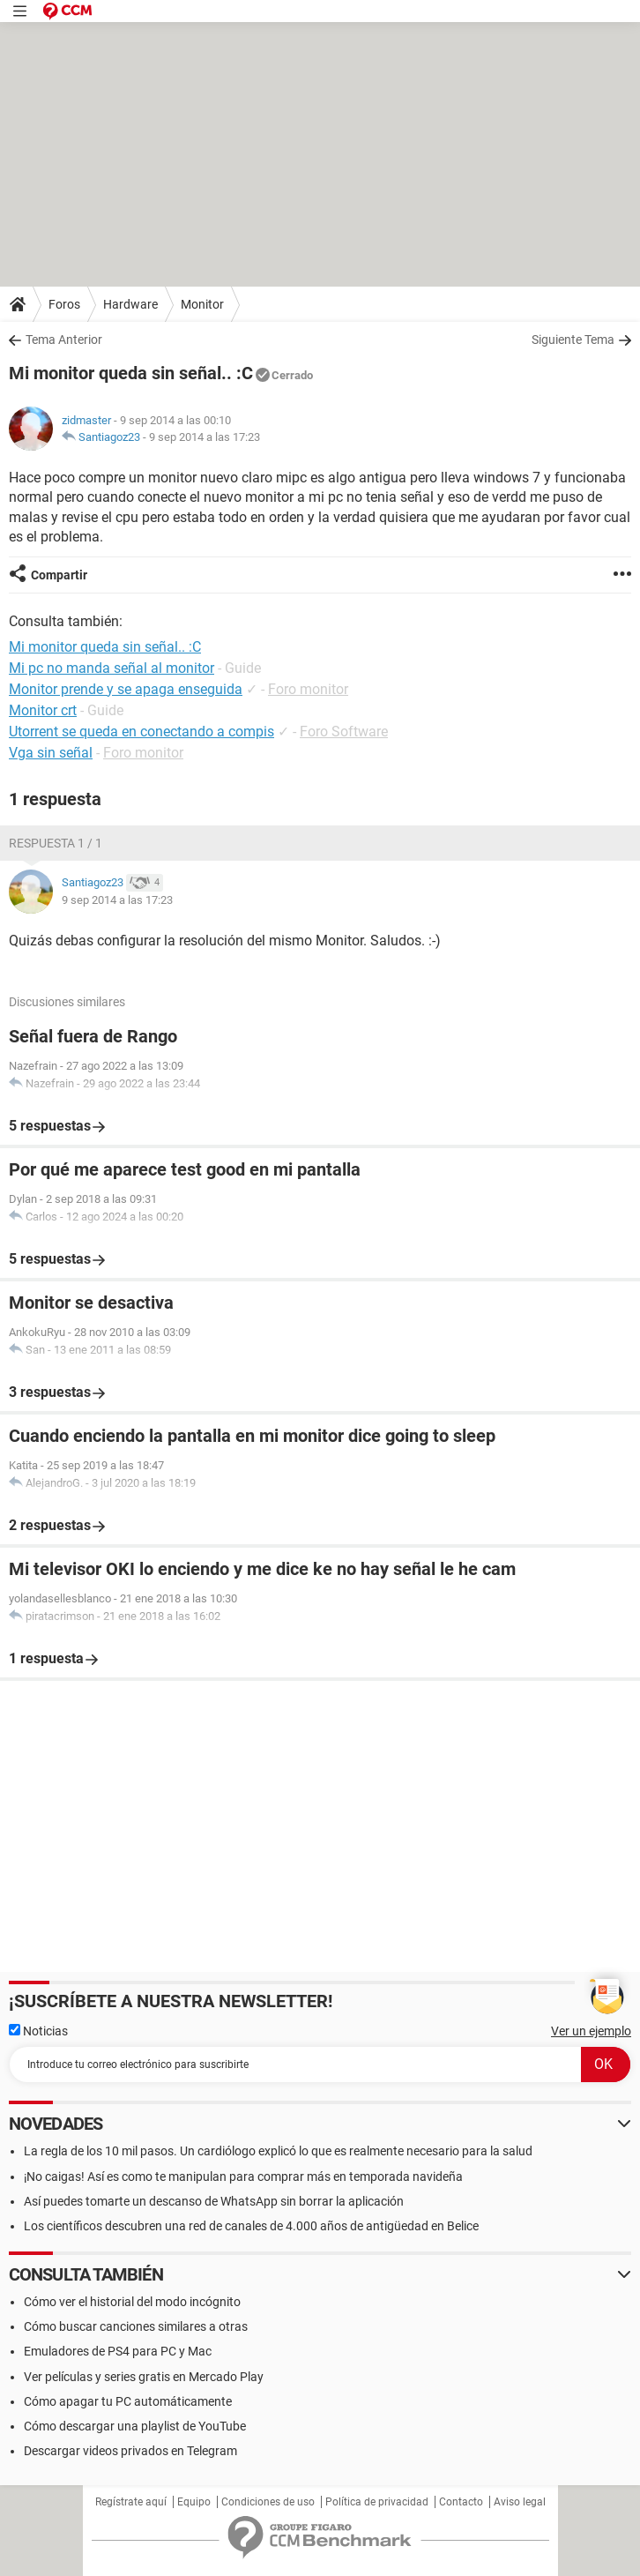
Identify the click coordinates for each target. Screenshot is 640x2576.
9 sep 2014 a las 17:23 (204, 437)
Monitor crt (43, 710)
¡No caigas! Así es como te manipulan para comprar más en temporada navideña (243, 2176)
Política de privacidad (376, 2502)
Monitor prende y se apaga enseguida (125, 689)
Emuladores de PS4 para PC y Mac (118, 2351)
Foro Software (344, 731)
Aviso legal (520, 2502)
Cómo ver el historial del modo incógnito (132, 2302)
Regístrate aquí (131, 2502)
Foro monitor (308, 689)
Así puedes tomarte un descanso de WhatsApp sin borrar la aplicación (214, 2201)
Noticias (38, 2031)
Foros (64, 304)
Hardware (130, 304)
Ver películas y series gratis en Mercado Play (144, 2377)
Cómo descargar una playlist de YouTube (135, 2426)
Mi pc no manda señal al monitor (111, 668)
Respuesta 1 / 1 (55, 843)
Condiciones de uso (268, 2502)
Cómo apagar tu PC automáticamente (128, 2401)
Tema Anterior (64, 339)
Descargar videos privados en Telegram (130, 2451)
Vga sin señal (51, 752)
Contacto (461, 2502)
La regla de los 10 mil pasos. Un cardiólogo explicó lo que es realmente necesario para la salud (278, 2151)
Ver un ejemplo (591, 2031)
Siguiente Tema (573, 339)
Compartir (59, 575)
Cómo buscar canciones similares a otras (136, 2326)
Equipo (194, 2502)
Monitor (202, 304)
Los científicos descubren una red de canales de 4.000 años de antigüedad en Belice (251, 2226)
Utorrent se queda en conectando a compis (141, 731)
